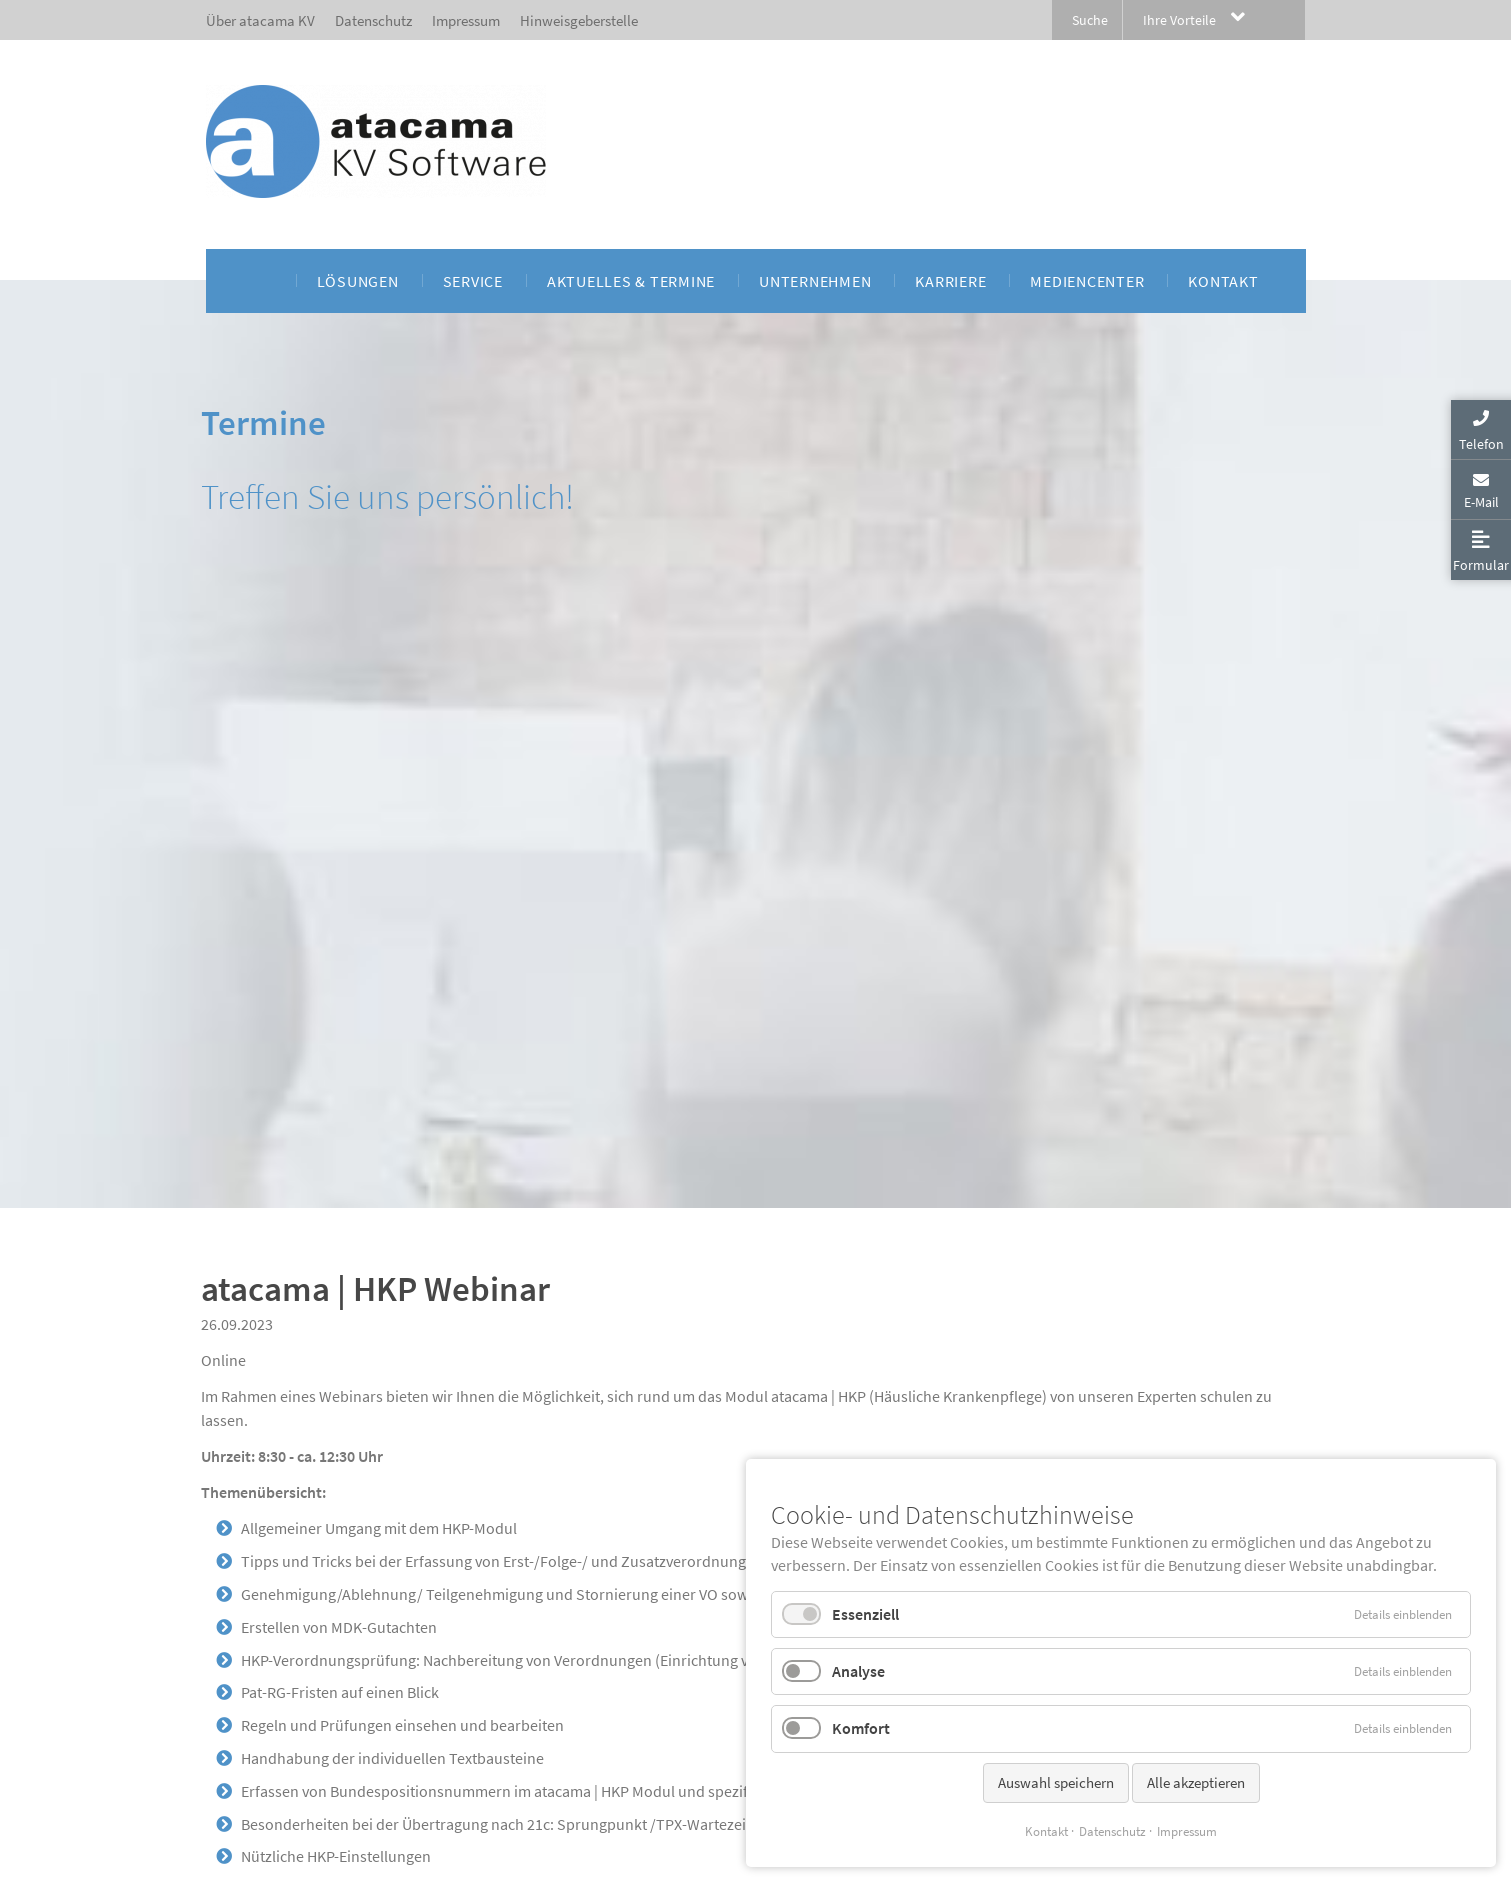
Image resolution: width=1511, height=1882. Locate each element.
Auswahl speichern (1056, 1782)
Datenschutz (1112, 1831)
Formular (1481, 565)
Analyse (858, 1671)
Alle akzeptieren (1196, 1782)
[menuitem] (263, 281)
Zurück (225, 1655)
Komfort (861, 1728)
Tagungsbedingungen (315, 1497)
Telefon (1481, 444)
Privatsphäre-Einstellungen (273, 1872)
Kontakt (1046, 1831)
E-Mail (1481, 502)
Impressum (1187, 1831)
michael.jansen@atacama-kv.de (307, 1389)
